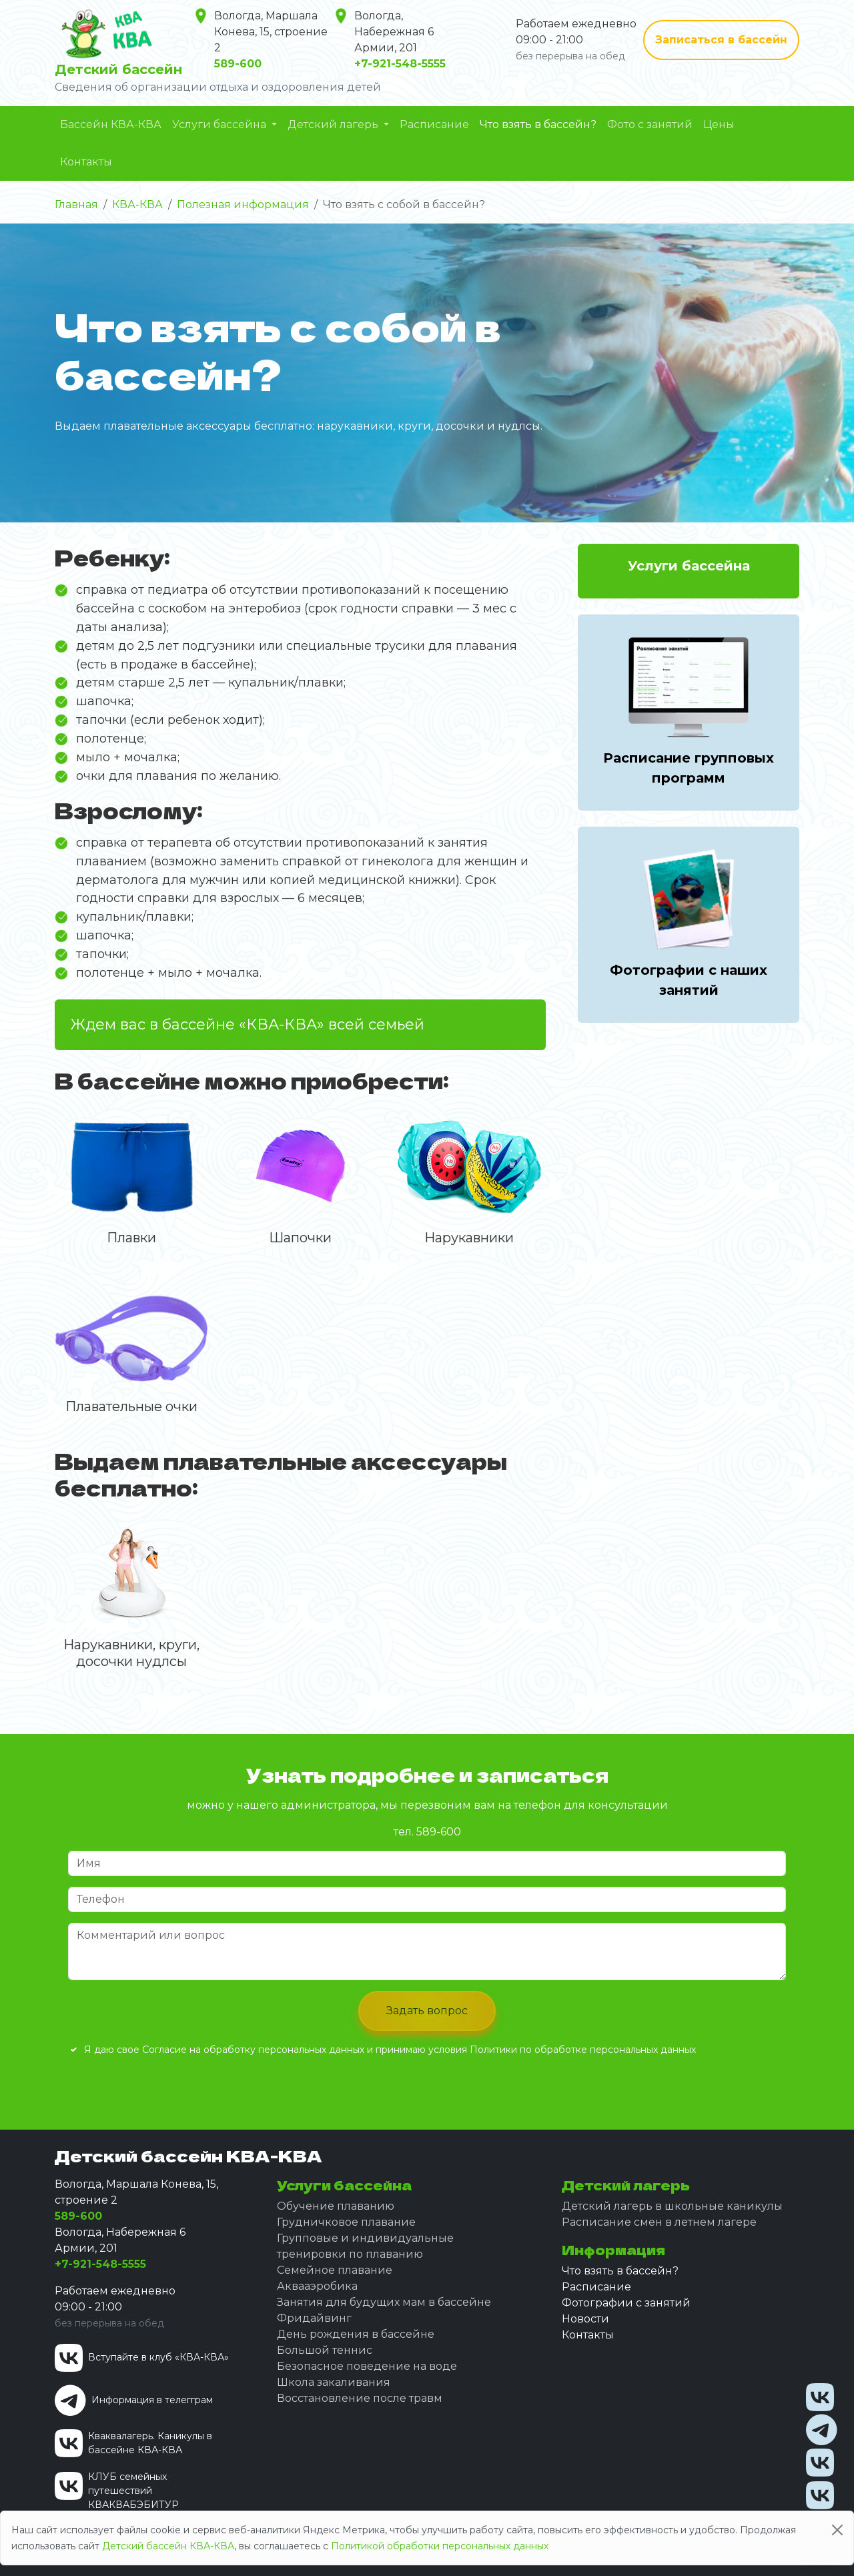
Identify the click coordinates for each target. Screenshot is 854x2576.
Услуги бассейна (220, 124)
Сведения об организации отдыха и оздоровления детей (218, 87)
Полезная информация (243, 204)
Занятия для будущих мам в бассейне (384, 2302)
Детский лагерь (334, 124)
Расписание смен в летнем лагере (659, 2222)
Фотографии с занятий (626, 2302)
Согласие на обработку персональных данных (254, 2050)
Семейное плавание (334, 2270)
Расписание (434, 124)
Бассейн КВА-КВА (110, 124)
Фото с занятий (650, 124)
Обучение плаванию (335, 2206)
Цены (719, 124)
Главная (76, 204)
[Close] (837, 2530)
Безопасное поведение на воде (367, 2366)
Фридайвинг (314, 2318)
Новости (585, 2318)
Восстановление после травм (359, 2398)
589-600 (437, 1831)
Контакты (86, 161)
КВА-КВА (137, 204)
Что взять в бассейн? (538, 124)
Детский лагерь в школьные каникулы (672, 2206)
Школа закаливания (333, 2382)
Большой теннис (324, 2350)
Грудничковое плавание (346, 2222)
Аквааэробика (317, 2286)
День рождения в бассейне (355, 2334)
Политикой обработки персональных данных (439, 2546)
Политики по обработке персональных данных (583, 2050)
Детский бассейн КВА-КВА (168, 2546)
